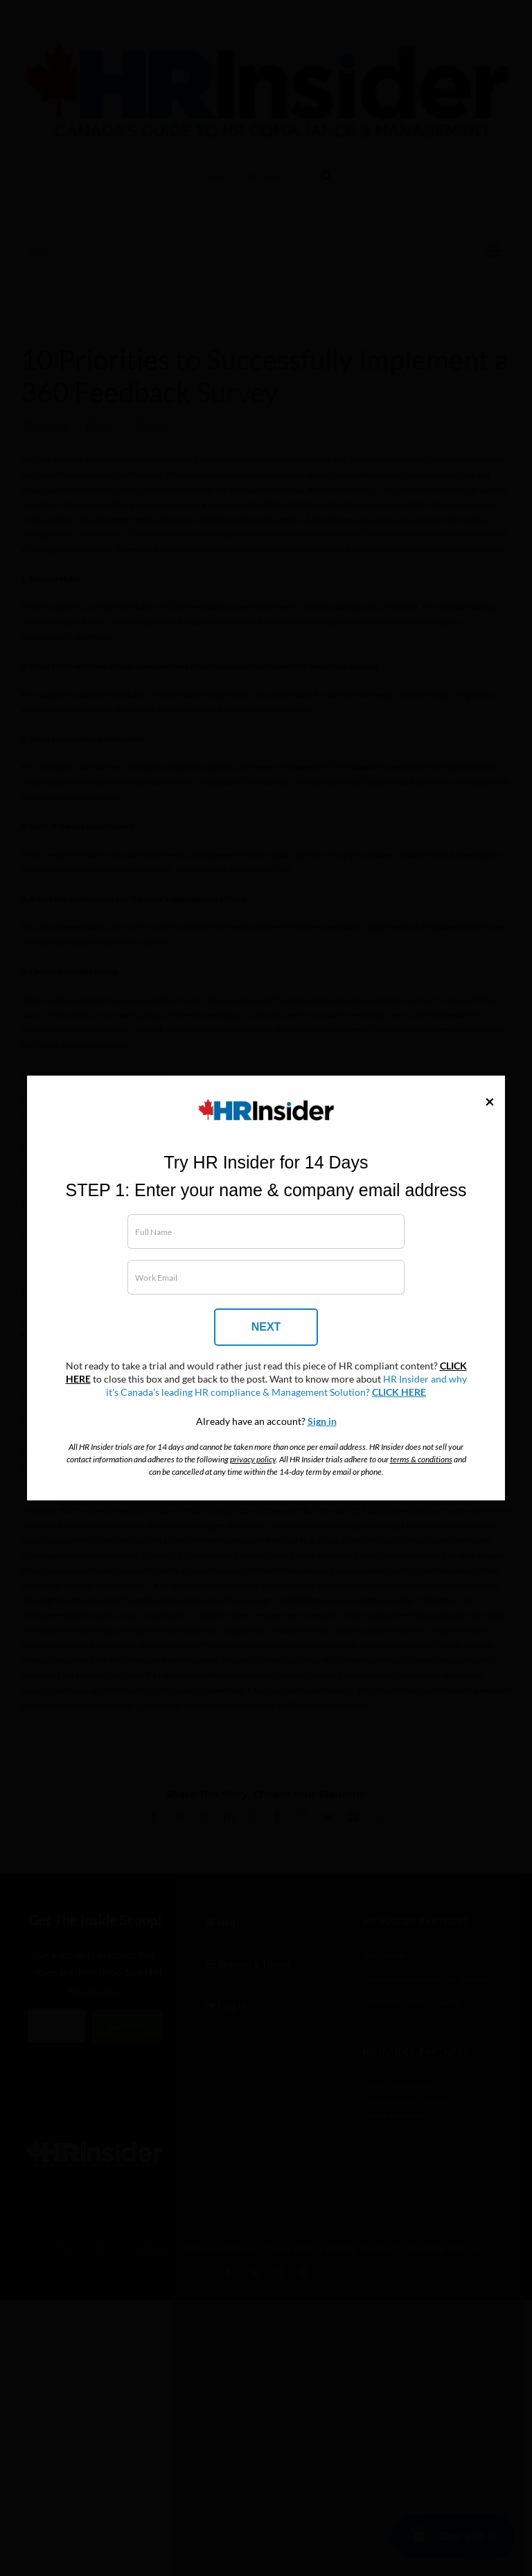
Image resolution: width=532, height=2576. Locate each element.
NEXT (266, 1327)
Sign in (322, 1421)
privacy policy (253, 1459)
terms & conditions (421, 1459)
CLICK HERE (399, 1392)
